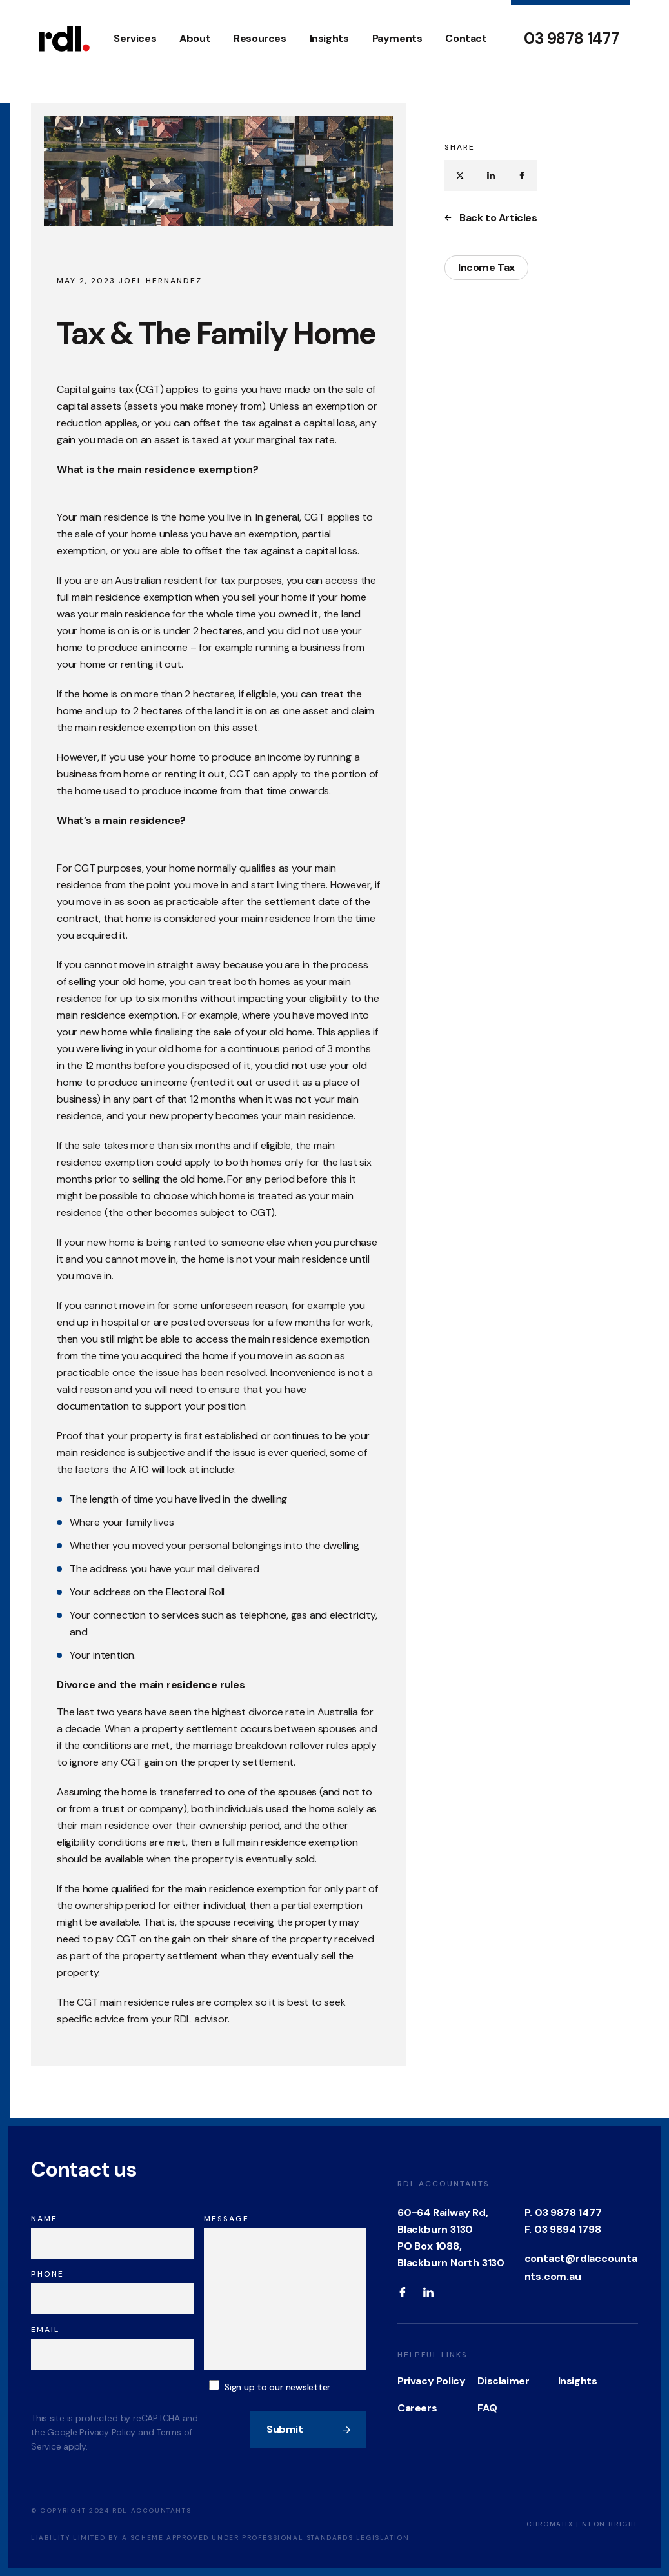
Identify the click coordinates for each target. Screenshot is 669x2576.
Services (135, 38)
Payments (397, 38)
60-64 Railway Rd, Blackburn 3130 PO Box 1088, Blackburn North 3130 (450, 2238)
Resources (260, 38)
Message (226, 2218)
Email (45, 2329)
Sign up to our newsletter (277, 2387)
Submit (309, 2429)
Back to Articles (490, 218)
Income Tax (486, 267)
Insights (329, 38)
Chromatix (549, 2524)
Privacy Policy (431, 2381)
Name (44, 2218)
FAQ (487, 2408)
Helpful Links (432, 2355)
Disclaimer (503, 2381)
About (194, 38)
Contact (465, 38)
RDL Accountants (443, 2184)
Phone (47, 2274)
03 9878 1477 (571, 39)
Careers (417, 2408)
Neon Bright (610, 2524)
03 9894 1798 (567, 2229)
